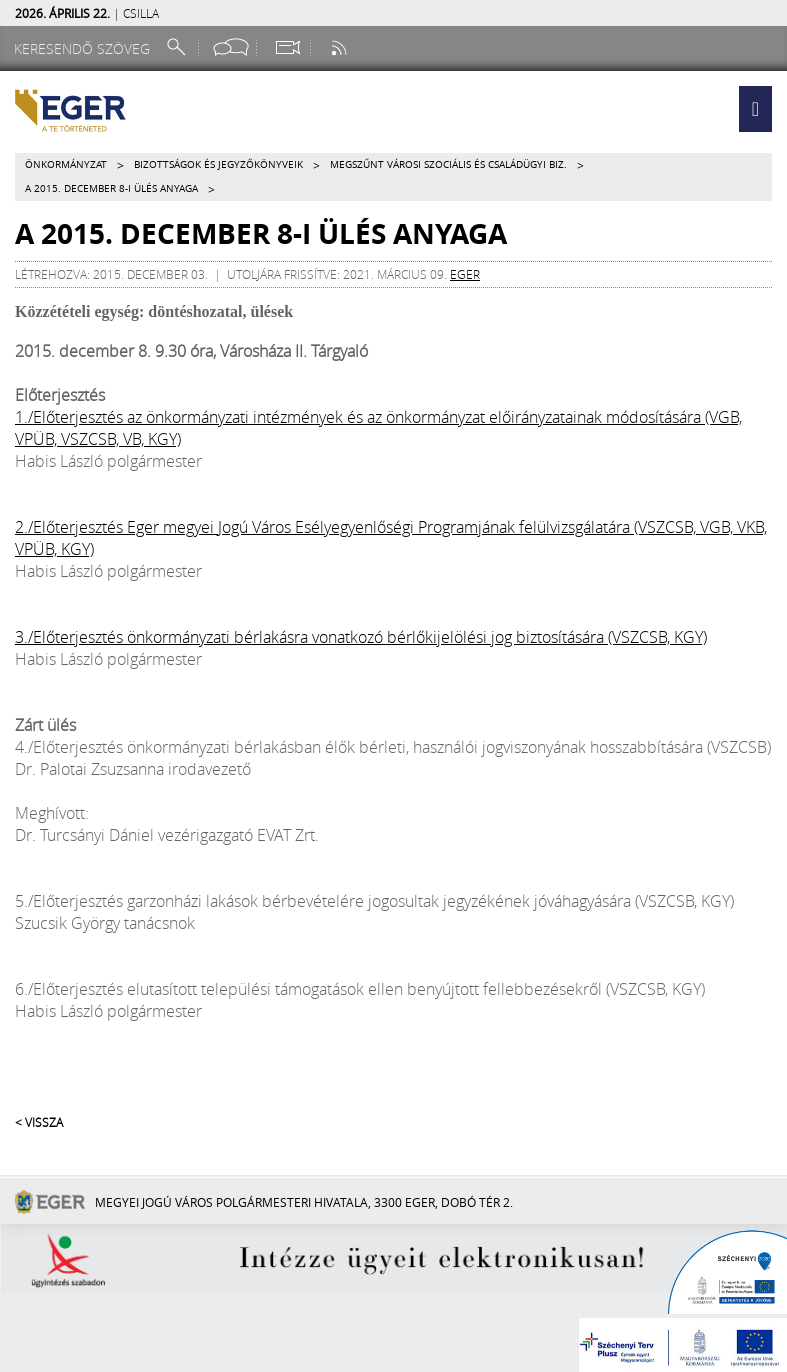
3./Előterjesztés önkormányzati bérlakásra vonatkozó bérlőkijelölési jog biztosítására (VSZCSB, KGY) (361, 637)
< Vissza (39, 1122)
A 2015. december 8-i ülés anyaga (111, 188)
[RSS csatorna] (341, 47)
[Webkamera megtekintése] (287, 47)
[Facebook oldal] (231, 47)
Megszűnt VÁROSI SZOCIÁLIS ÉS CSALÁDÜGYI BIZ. (448, 164)
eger (465, 274)
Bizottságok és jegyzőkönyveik (218, 164)
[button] (755, 109)
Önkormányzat (66, 164)
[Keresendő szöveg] (85, 48)
